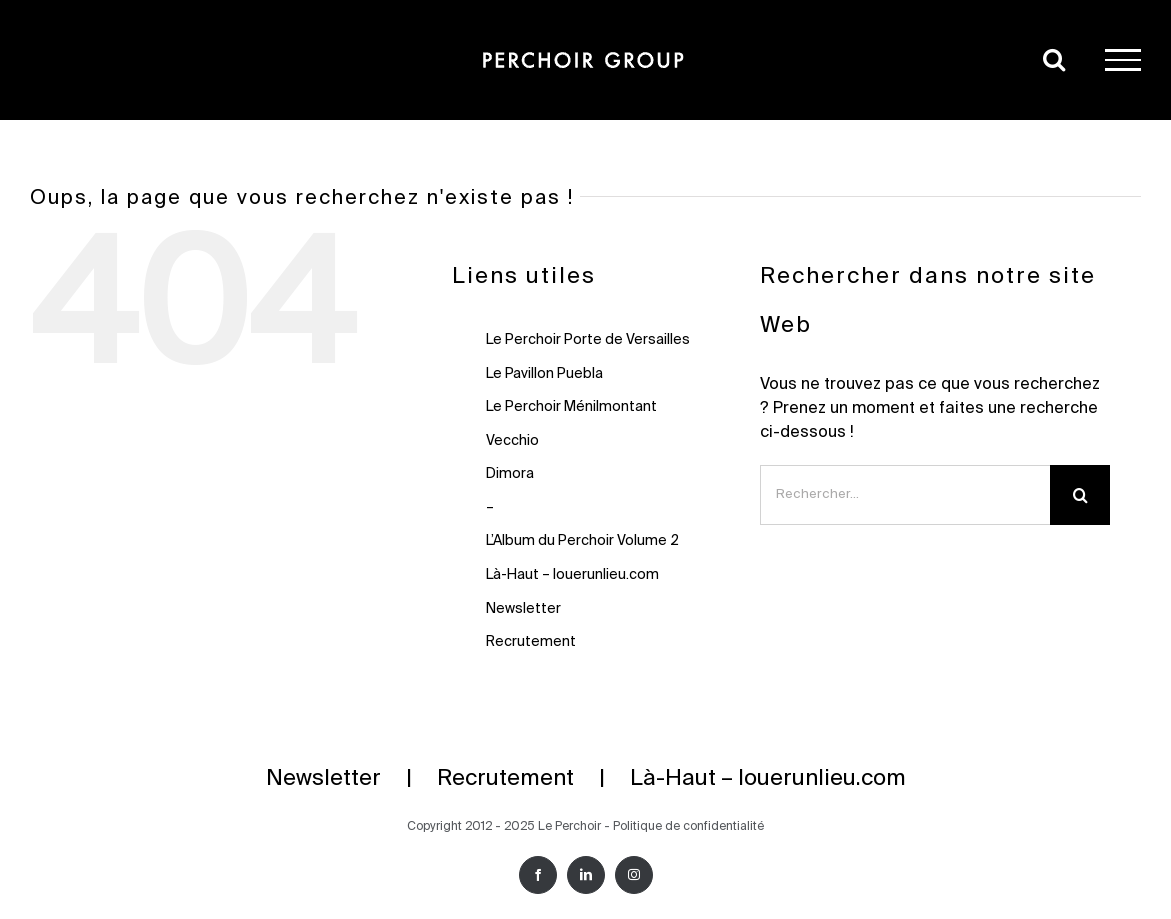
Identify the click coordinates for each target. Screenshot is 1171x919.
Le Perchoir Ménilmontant (571, 407)
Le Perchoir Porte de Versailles (588, 340)
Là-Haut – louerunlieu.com (572, 575)
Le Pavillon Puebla (544, 374)
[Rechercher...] (905, 495)
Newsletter (523, 609)
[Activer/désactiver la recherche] (1054, 59)
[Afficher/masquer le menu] (1123, 60)
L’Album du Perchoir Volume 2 (582, 541)
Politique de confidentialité (688, 827)
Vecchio (512, 441)
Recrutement (531, 642)
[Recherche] (1080, 495)
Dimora (510, 474)
